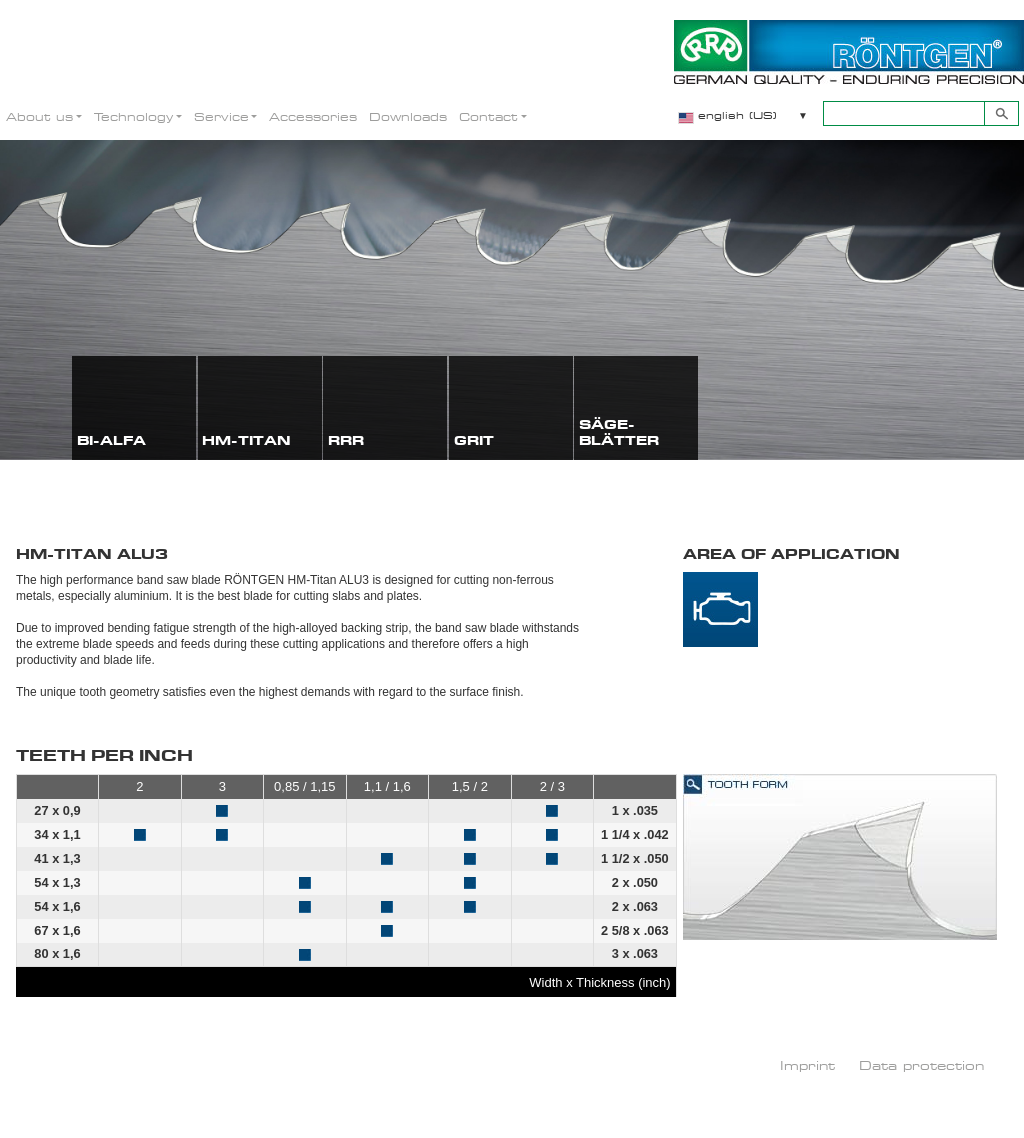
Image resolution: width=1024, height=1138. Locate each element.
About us (39, 116)
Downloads (408, 116)
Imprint (807, 1065)
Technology (133, 116)
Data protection (921, 1065)
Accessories (313, 116)
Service (221, 116)
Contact (488, 116)
